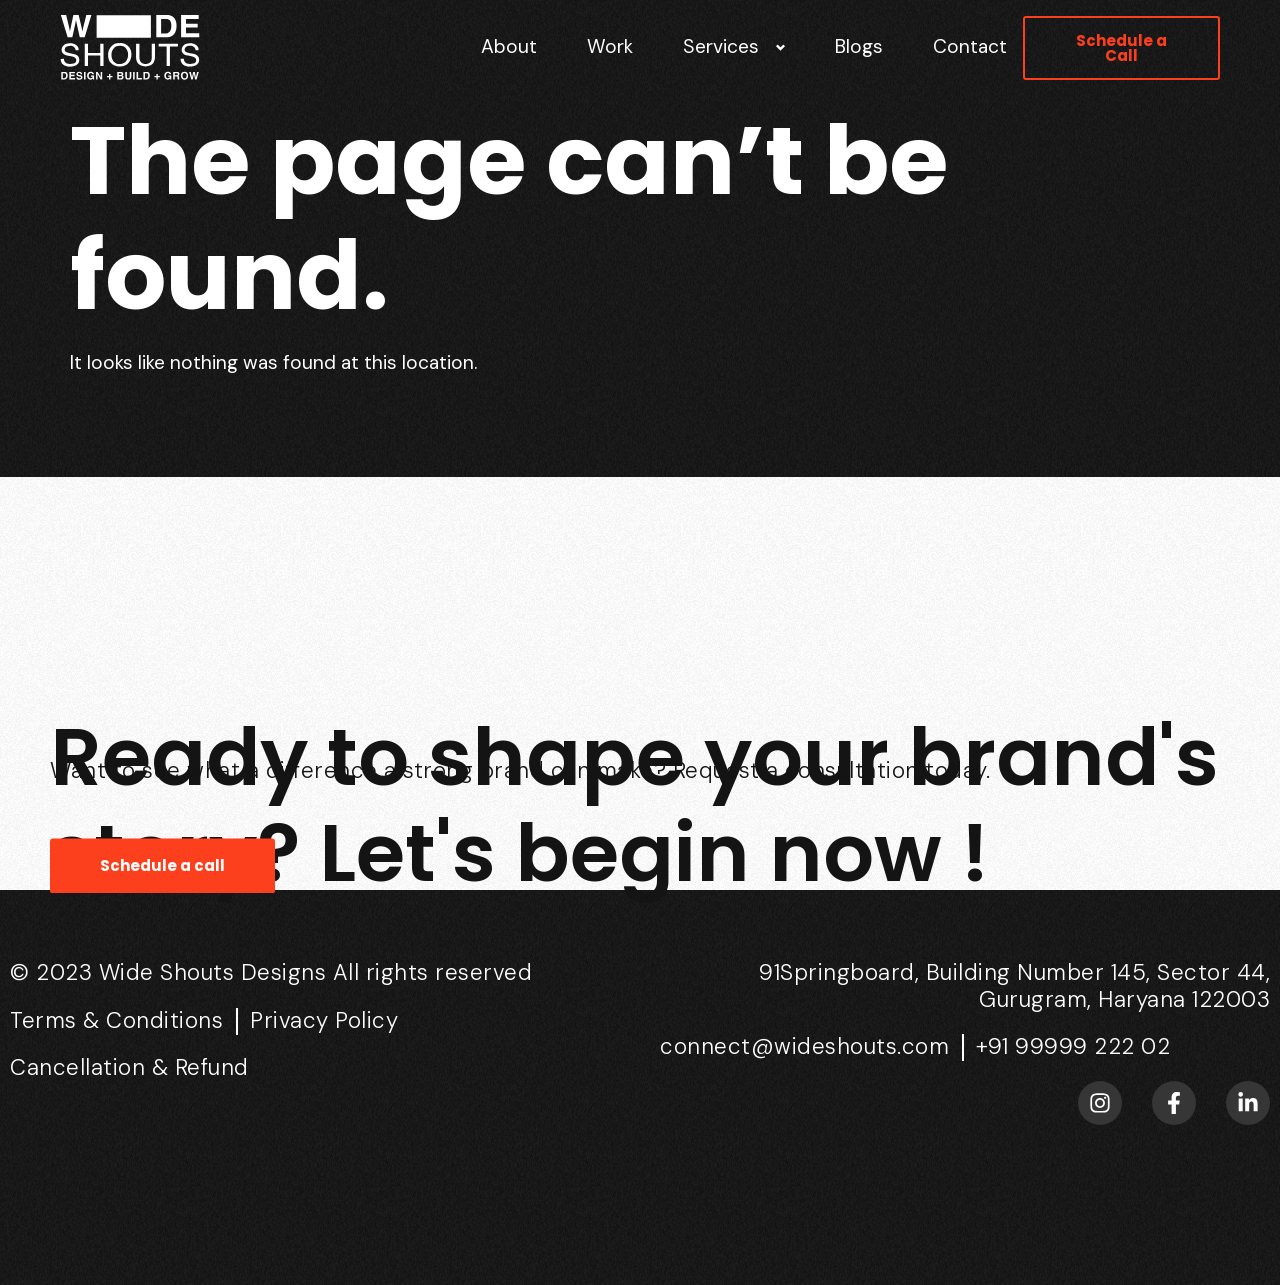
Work (610, 46)
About (509, 46)
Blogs (859, 46)
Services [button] (721, 46)
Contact (970, 46)
